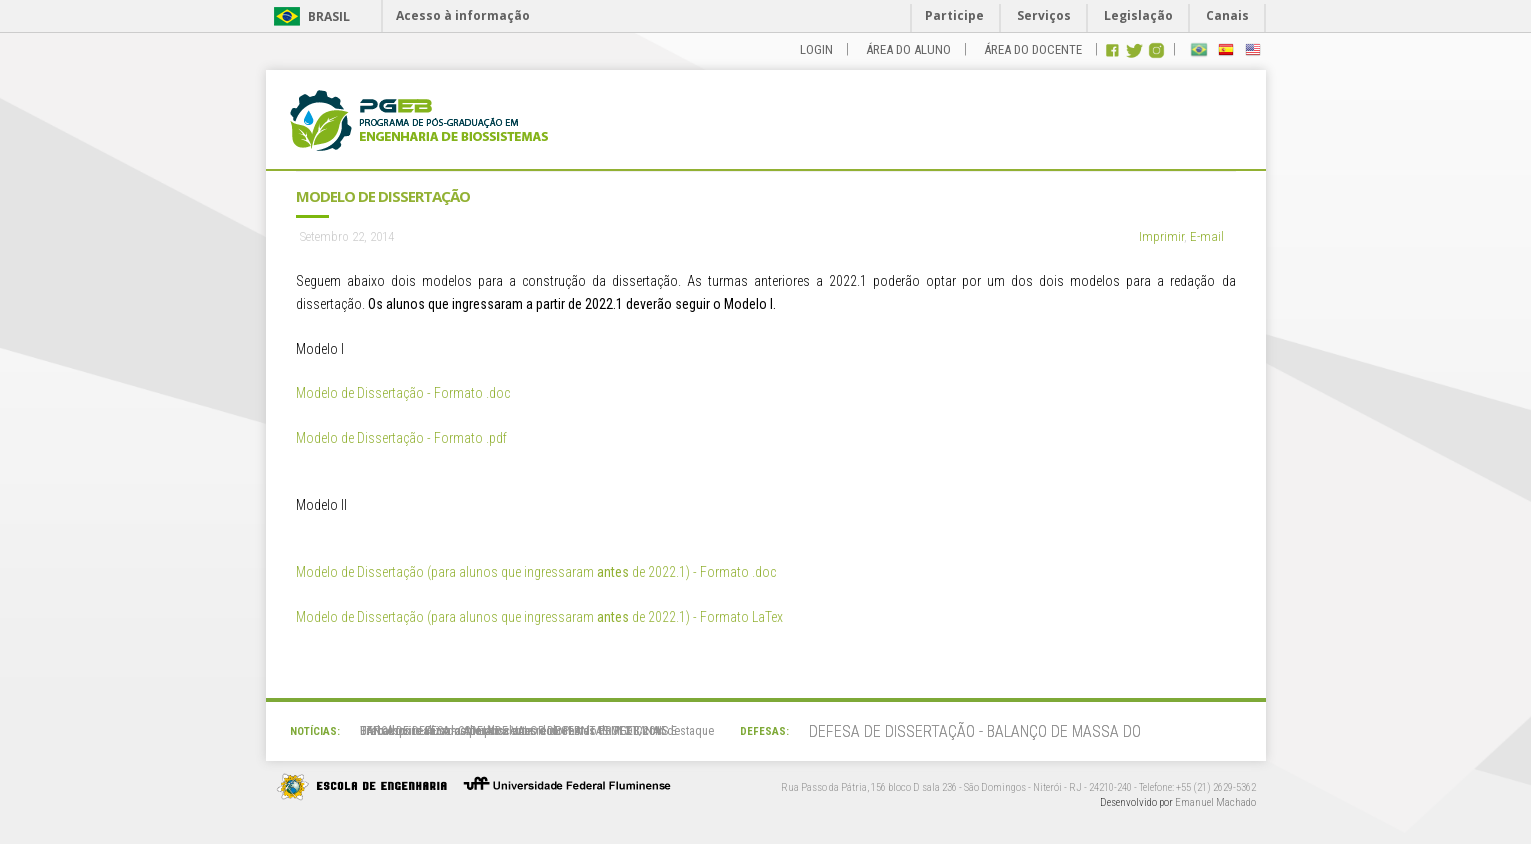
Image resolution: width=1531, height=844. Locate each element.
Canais (1227, 15)
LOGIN (816, 49)
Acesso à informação (463, 15)
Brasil (329, 16)
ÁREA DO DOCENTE (1033, 49)
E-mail (1207, 236)
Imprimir (1161, 236)
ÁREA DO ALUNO (908, 49)
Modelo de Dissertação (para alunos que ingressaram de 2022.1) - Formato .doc (536, 572)
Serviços (1044, 15)
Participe (954, 15)
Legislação (1138, 15)
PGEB (418, 126)
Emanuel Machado (1215, 802)
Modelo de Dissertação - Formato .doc (403, 393)
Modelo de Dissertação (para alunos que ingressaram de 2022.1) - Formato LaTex (539, 617)
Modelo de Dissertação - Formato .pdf (401, 438)
